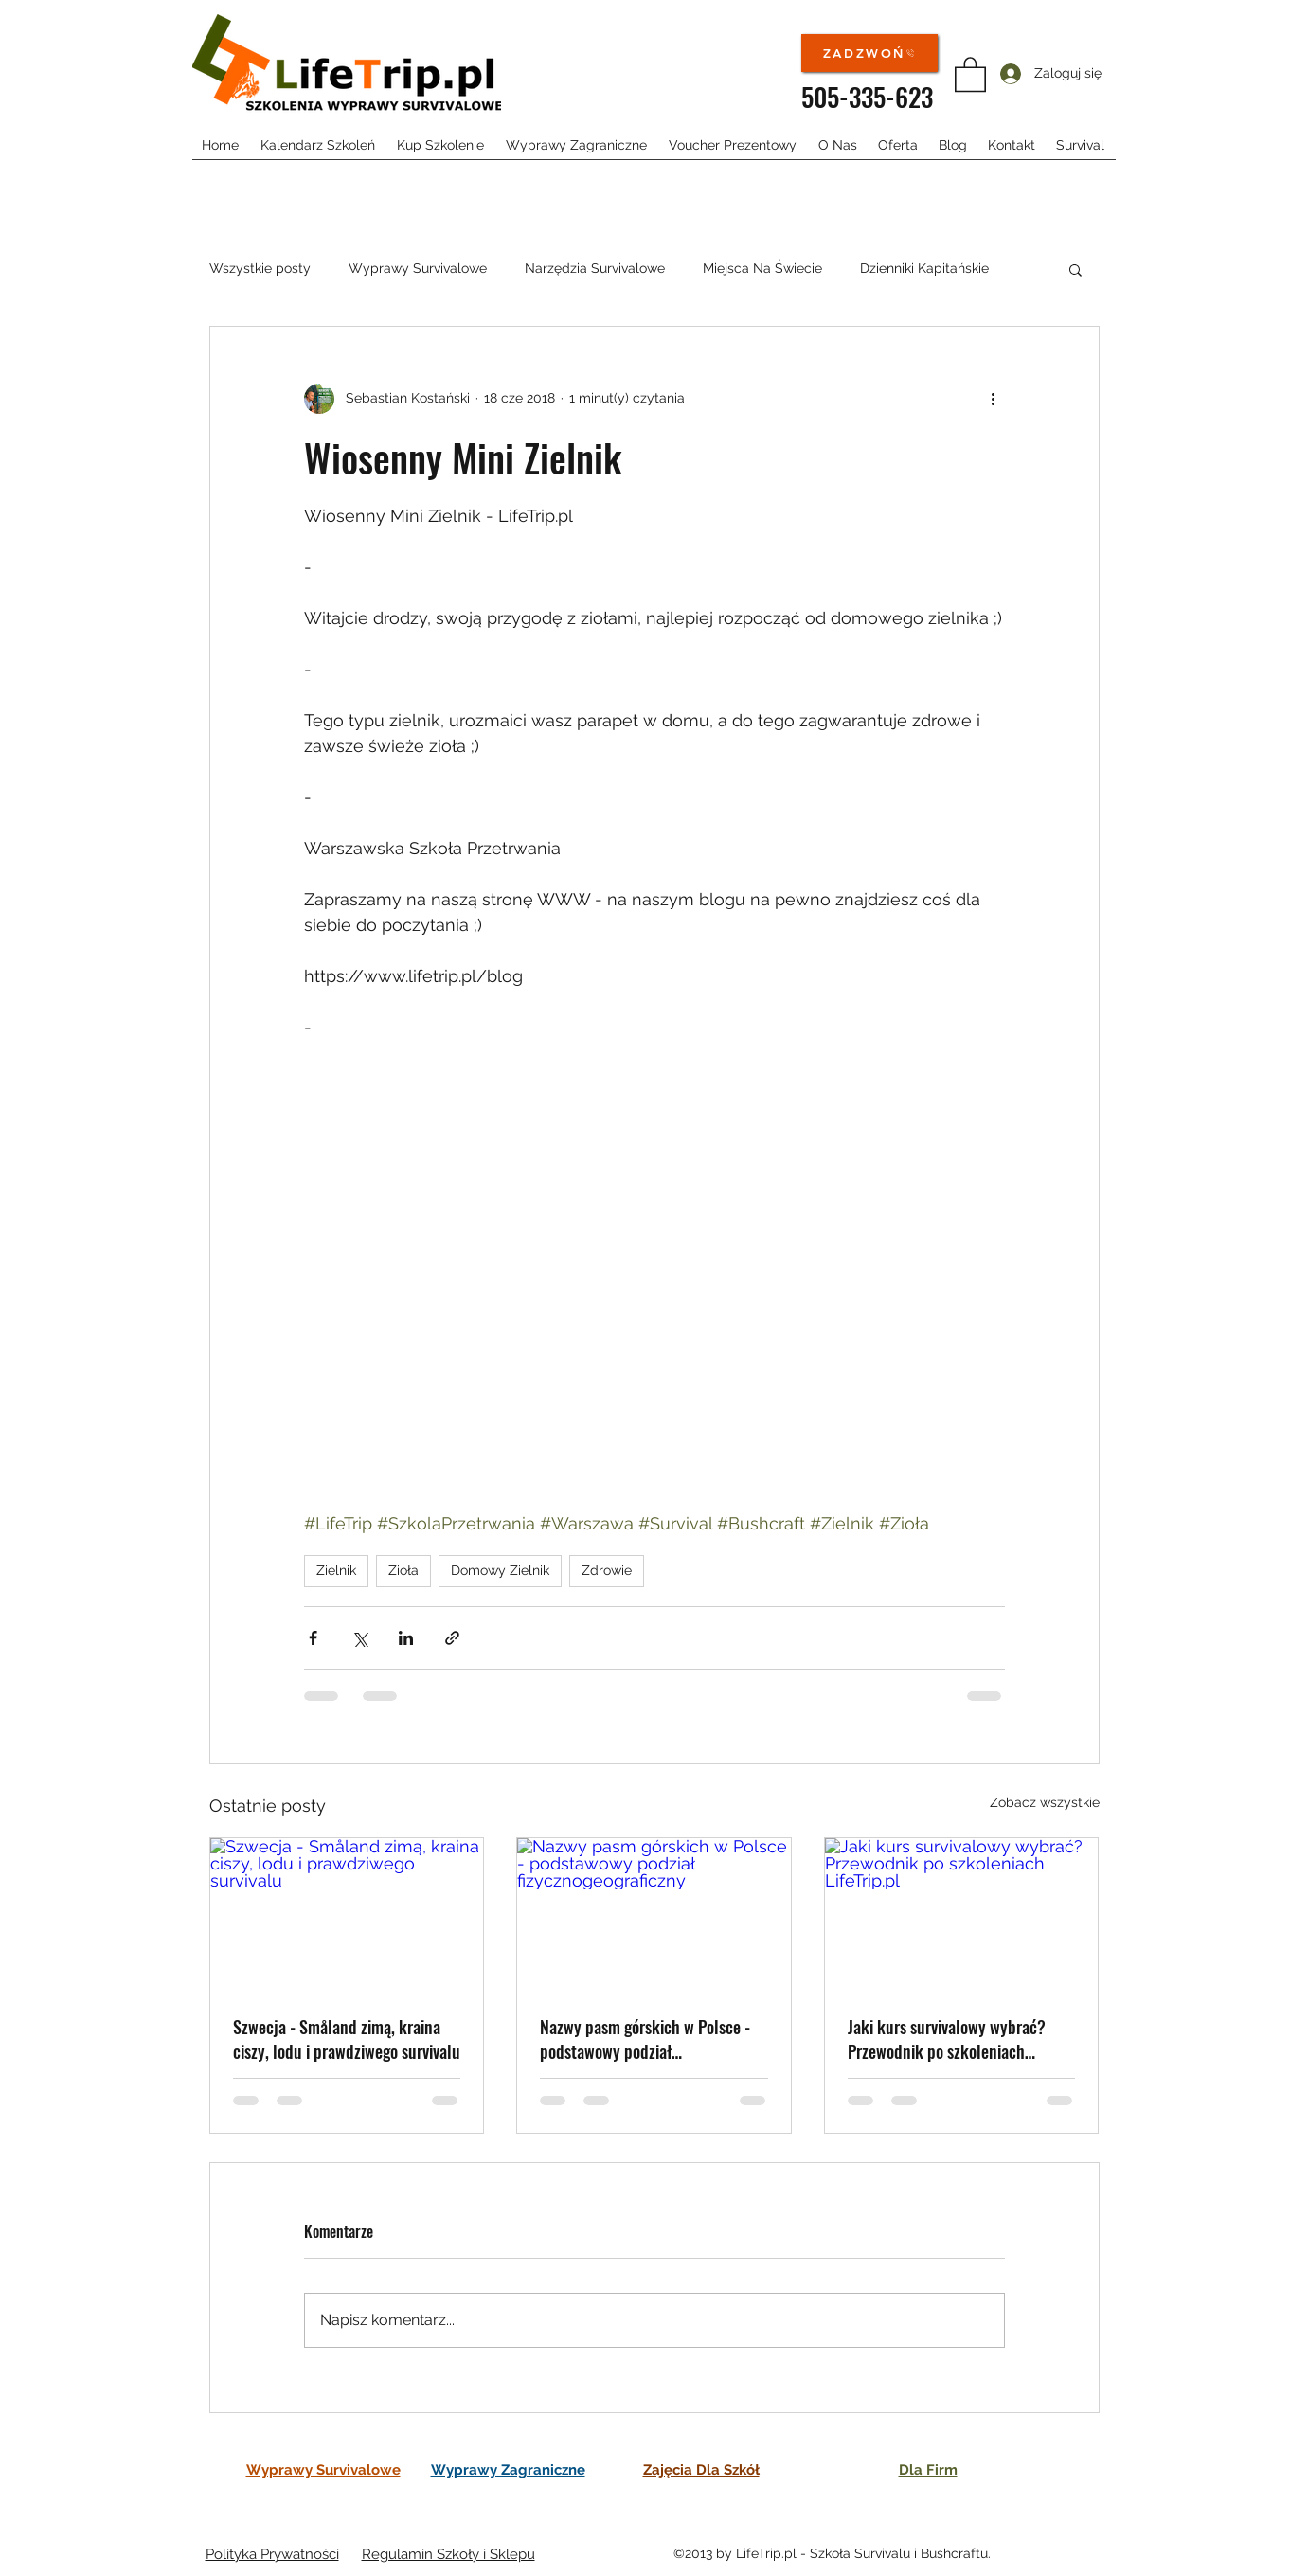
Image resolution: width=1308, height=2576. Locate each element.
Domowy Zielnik (500, 1570)
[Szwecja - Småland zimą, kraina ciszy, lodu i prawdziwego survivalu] (347, 1915)
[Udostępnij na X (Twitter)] (359, 1638)
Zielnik (336, 1570)
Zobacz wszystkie (1045, 1802)
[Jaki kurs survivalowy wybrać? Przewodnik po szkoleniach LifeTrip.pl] (962, 1915)
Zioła (403, 1570)
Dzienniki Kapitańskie (924, 268)
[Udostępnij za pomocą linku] (452, 1638)
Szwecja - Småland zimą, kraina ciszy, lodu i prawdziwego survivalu (346, 2039)
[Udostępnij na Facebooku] (313, 1638)
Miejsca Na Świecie (762, 268)
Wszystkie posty (260, 268)
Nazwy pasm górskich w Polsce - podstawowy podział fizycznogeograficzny (645, 2039)
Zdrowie (607, 1570)
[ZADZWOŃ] (869, 53)
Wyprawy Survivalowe (418, 268)
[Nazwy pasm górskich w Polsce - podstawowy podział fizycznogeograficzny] (654, 1915)
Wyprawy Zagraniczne (508, 2469)
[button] (970, 73)
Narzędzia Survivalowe (595, 268)
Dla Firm (928, 2469)
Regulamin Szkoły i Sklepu (448, 2554)
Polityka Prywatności (272, 2554)
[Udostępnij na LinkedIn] (406, 1638)
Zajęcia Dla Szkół (701, 2469)
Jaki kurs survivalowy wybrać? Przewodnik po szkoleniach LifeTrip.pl (947, 2039)
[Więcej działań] (993, 398)
